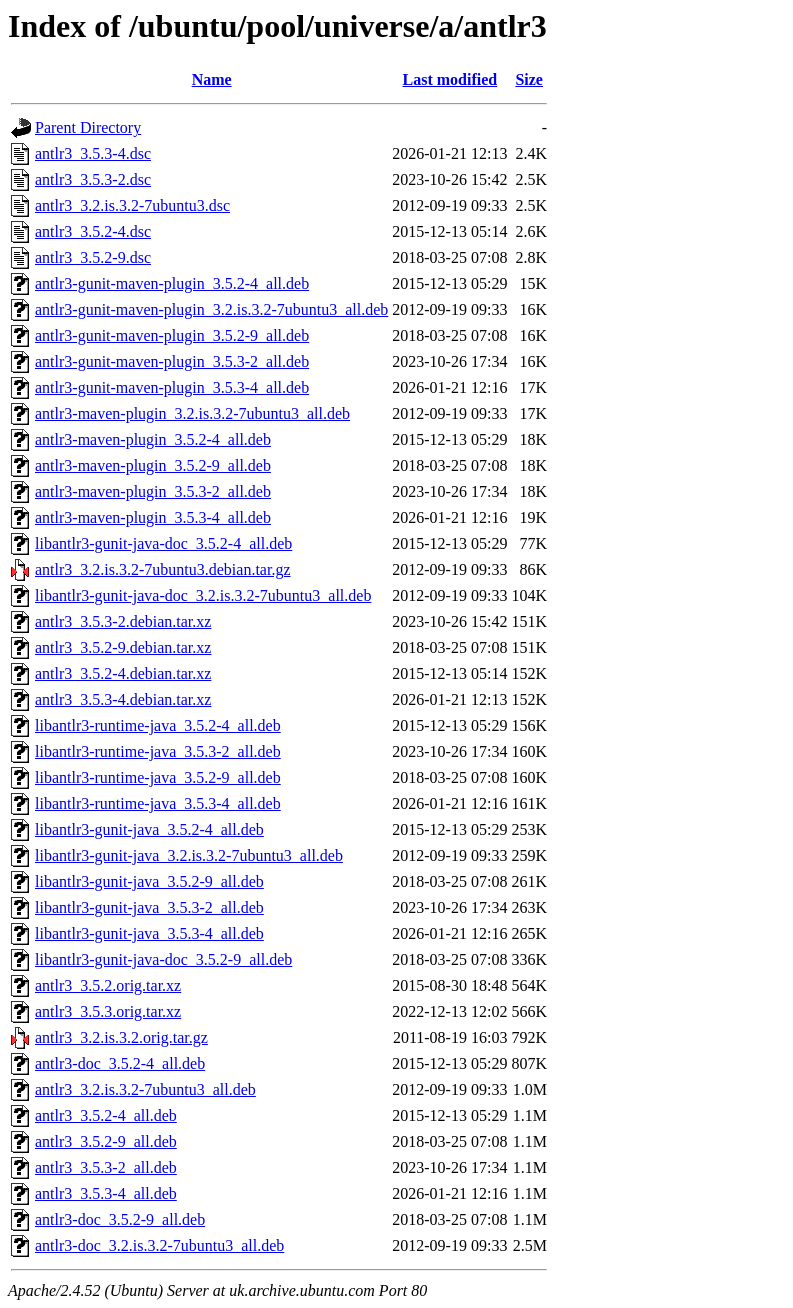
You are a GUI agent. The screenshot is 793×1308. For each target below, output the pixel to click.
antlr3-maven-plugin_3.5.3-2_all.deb (153, 491)
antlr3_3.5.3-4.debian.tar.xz (123, 699)
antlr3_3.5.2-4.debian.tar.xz (123, 673)
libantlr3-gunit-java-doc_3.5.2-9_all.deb (163, 959)
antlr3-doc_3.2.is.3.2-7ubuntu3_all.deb (159, 1245)
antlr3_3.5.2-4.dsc (93, 231)
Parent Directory (88, 127)
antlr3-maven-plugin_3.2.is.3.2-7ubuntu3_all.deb (192, 413)
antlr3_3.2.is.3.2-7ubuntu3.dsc (132, 205)
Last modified (450, 79)
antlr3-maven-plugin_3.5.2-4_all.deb (153, 439)
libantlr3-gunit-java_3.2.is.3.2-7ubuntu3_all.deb (189, 855)
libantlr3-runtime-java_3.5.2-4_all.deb (158, 725)
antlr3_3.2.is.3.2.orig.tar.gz (121, 1037)
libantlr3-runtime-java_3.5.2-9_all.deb (158, 777)
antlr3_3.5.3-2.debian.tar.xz (123, 621)
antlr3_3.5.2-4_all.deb (106, 1115)
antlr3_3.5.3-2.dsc (93, 179)
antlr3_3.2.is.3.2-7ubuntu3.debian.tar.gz (163, 569)
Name (212, 79)
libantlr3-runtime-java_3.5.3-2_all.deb (158, 751)
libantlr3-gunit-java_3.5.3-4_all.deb (149, 933)
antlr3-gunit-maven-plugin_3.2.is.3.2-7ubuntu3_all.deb (211, 309)
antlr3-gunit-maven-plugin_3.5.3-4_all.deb (172, 387)
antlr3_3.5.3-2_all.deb (106, 1167)
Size (529, 79)
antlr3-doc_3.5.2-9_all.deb (120, 1219)
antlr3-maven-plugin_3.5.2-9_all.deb (153, 465)
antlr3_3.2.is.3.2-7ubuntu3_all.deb (145, 1089)
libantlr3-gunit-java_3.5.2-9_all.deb (149, 881)
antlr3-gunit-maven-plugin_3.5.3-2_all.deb (172, 361)
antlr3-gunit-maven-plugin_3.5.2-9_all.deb (172, 335)
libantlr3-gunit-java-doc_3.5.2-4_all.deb (163, 543)
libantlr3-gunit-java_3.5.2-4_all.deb (149, 829)
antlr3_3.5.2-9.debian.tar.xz (123, 647)
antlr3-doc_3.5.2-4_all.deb (120, 1063)
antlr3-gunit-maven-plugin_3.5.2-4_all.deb (172, 283)
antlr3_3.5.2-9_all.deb (106, 1141)
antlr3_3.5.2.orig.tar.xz (108, 985)
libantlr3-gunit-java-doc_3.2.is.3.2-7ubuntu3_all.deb (203, 595)
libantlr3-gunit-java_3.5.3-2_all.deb (149, 907)
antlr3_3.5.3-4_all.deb (106, 1193)
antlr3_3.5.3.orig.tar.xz (108, 1011)
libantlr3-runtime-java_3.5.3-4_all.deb (158, 803)
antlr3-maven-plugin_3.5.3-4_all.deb (153, 517)
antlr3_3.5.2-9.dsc (93, 257)
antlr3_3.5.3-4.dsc (93, 153)
